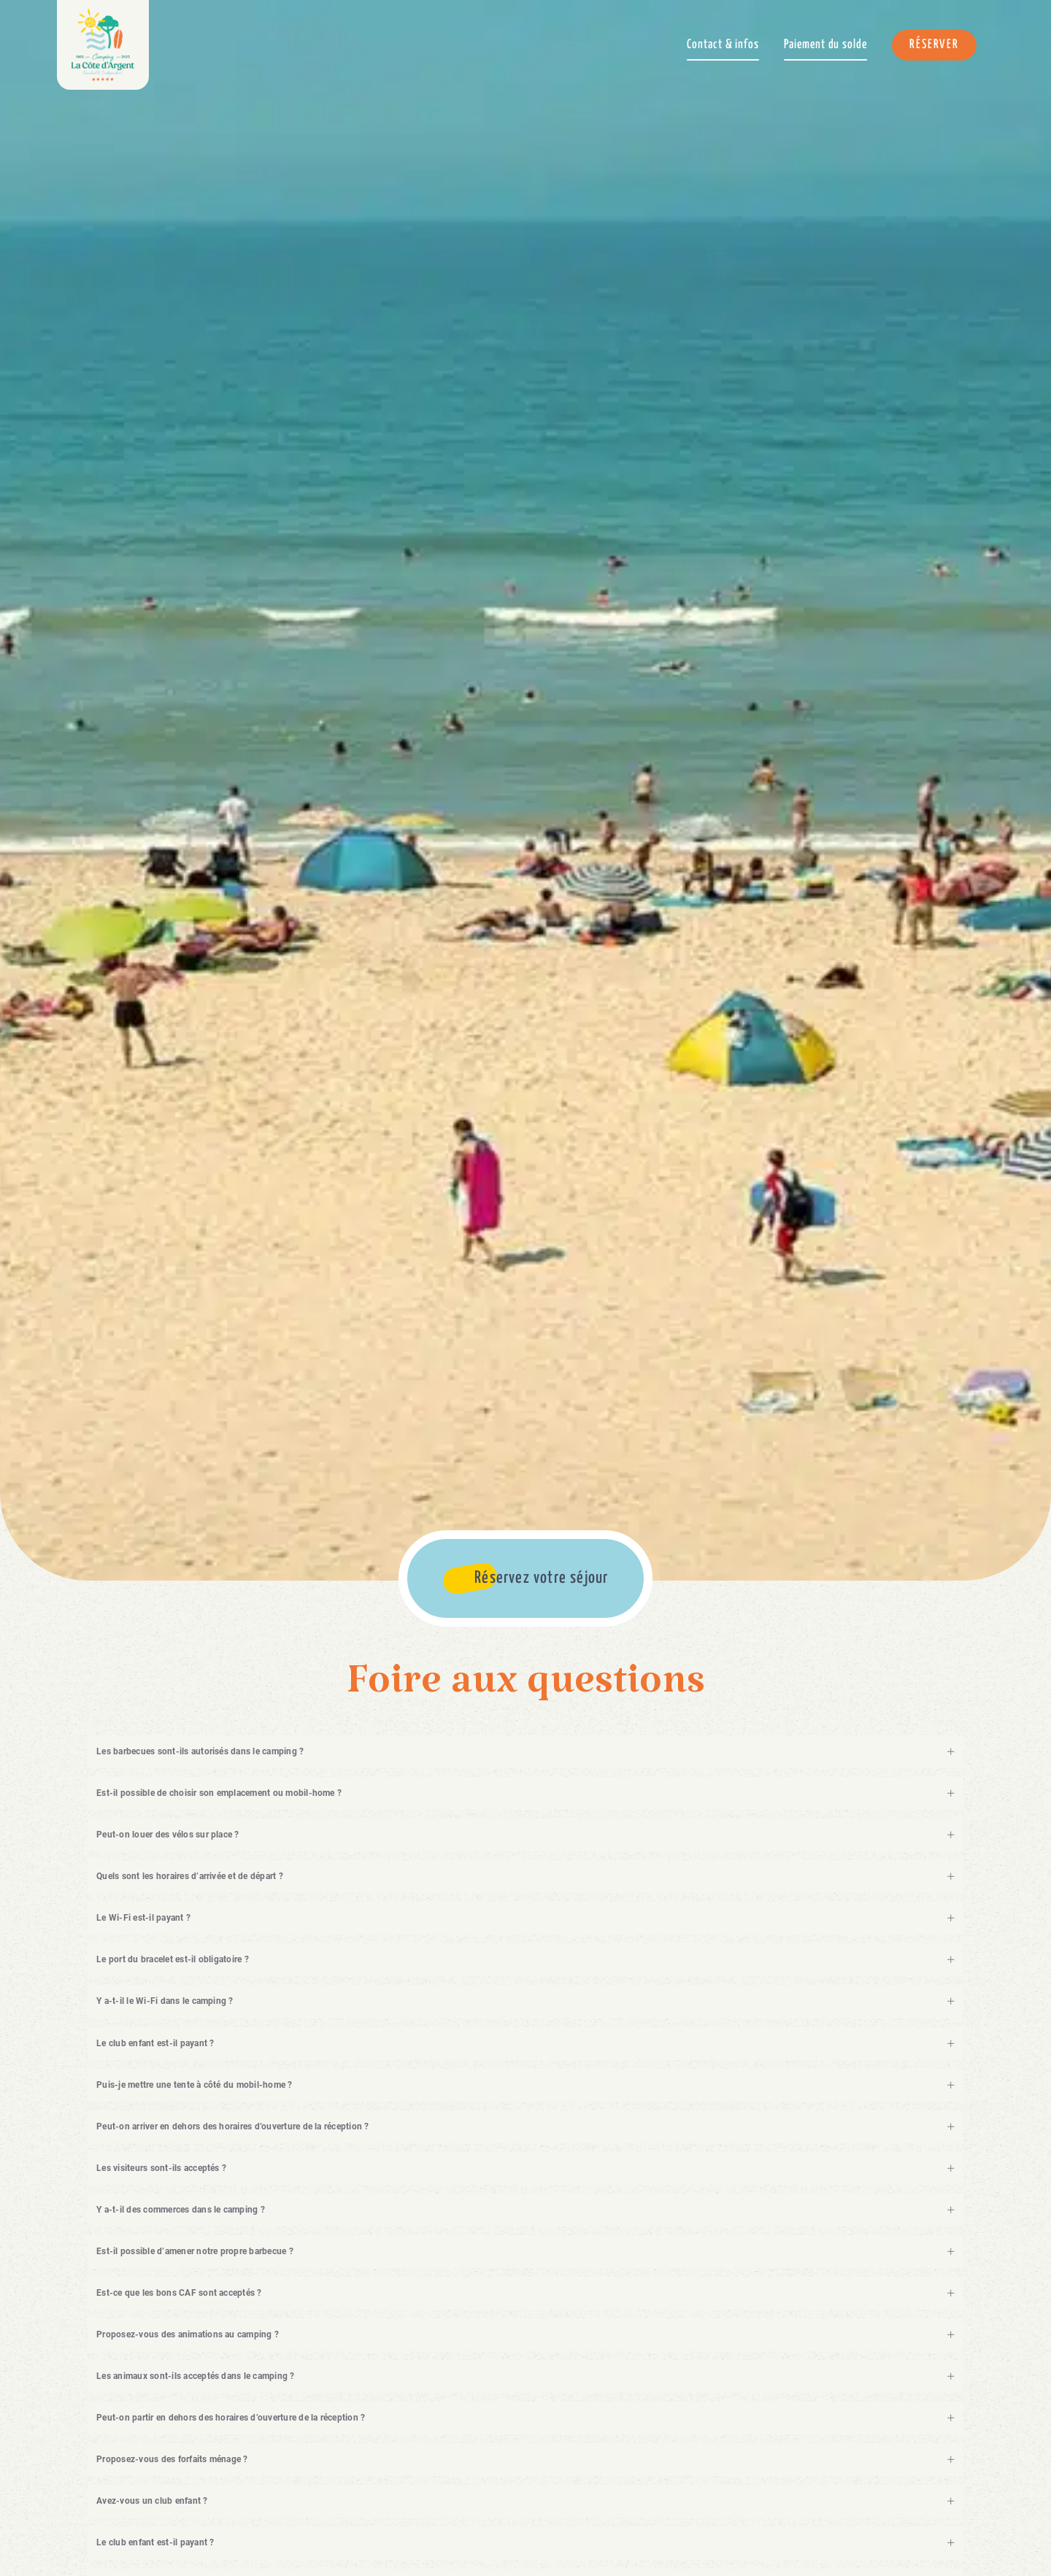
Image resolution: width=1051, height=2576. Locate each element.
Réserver (933, 45)
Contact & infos (723, 45)
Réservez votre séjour (541, 1578)
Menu (1015, 44)
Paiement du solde (825, 45)
